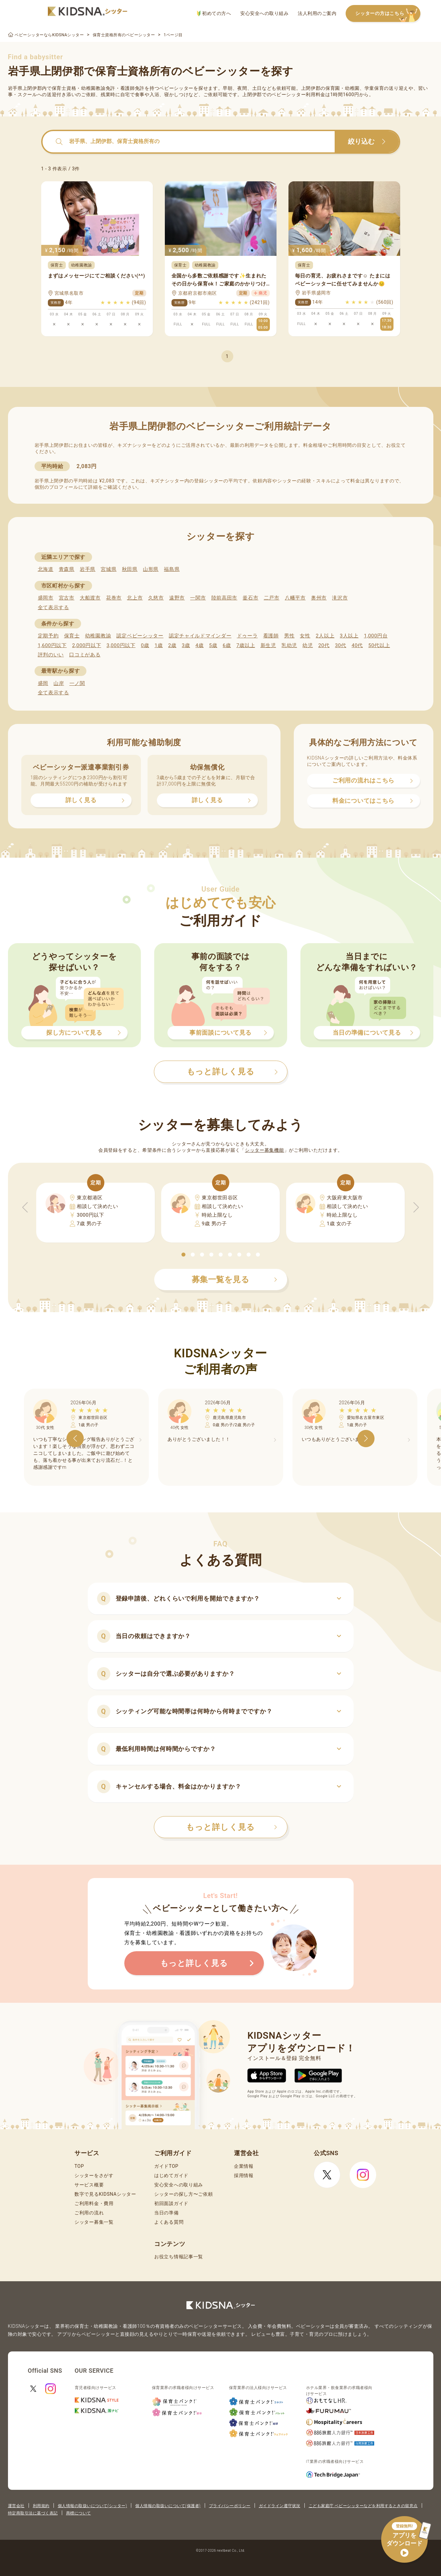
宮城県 (108, 569)
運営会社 (16, 2505)
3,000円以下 (120, 645)
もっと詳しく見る (231, 1827)
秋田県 (130, 569)
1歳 (159, 645)
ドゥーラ (247, 636)
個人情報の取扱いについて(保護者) (167, 2505)
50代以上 (379, 645)
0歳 (145, 645)
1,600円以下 (52, 645)
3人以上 (349, 636)
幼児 (307, 645)
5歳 (213, 645)
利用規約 (41, 2505)
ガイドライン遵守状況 (279, 2505)
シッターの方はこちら (387, 13)
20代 (324, 645)
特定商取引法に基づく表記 (33, 2513)
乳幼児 (289, 645)
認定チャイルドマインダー (200, 636)
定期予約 (48, 636)
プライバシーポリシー (230, 2505)
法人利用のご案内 (317, 13)
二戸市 (271, 598)
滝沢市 (340, 598)
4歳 (199, 645)
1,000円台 (376, 636)
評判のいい (51, 655)
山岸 (59, 683)
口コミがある (84, 655)
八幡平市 (295, 598)
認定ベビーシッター (139, 636)
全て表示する (53, 607)
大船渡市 (90, 598)
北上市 (135, 598)
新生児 (268, 645)
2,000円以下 (86, 645)
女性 (305, 636)
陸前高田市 (224, 598)
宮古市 (66, 598)
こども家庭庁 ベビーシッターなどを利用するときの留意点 (363, 2505)
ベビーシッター (176, 88)
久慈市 (156, 598)
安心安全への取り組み (264, 13)
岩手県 (87, 569)
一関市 (198, 598)
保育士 (72, 636)
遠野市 (177, 598)
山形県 (151, 569)
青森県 (66, 569)
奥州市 (319, 598)
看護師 (271, 636)
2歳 (172, 645)
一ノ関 (77, 683)
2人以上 (325, 636)
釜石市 (250, 598)
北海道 (46, 569)
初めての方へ (214, 13)
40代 (357, 645)
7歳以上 (245, 645)
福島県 (171, 569)
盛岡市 (46, 598)
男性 (289, 636)
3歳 (186, 645)
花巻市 (114, 598)
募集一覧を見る (234, 1279)
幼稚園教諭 (98, 636)
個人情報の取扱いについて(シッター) (92, 2505)
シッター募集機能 (264, 1150)
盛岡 (43, 683)
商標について (78, 2513)
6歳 (227, 645)
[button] (183, 1255)
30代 (340, 645)
